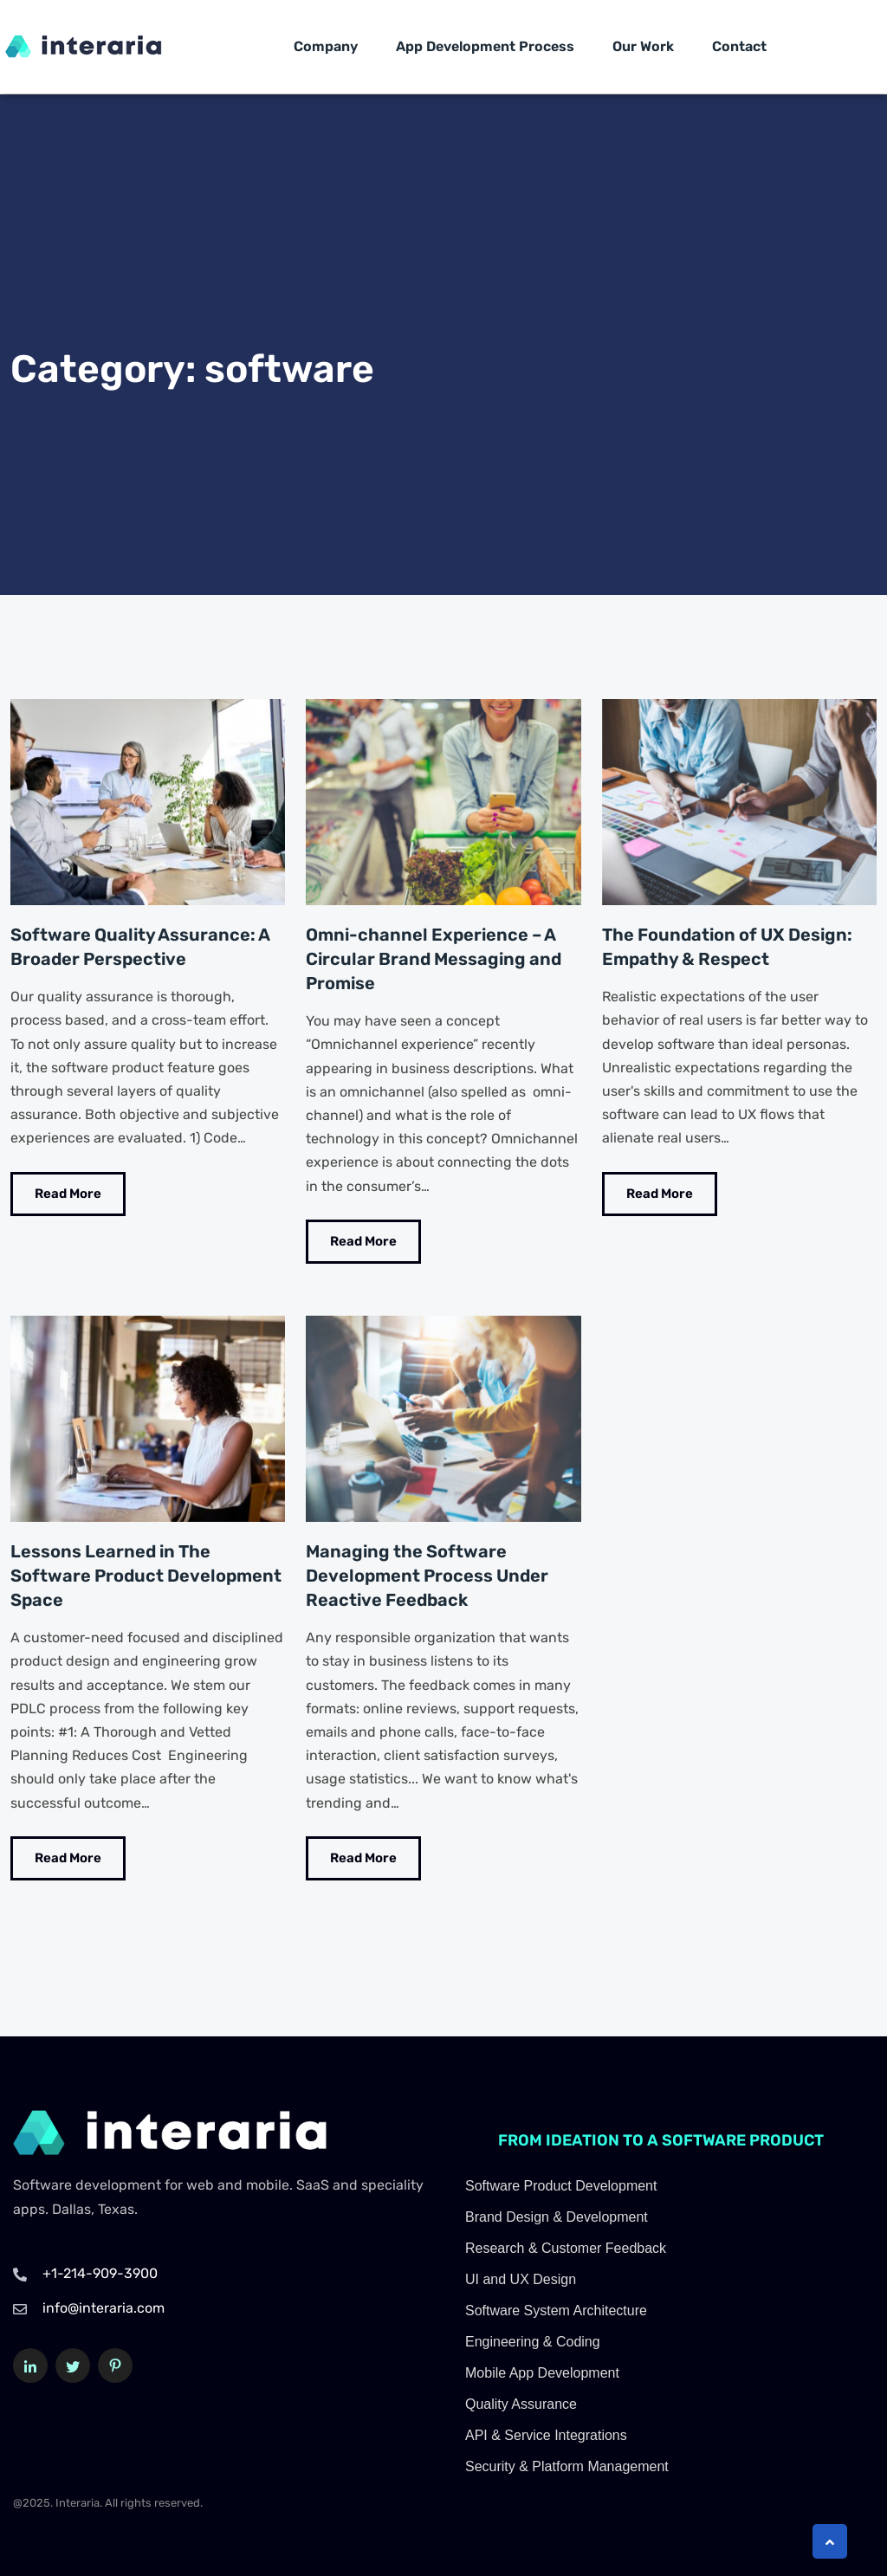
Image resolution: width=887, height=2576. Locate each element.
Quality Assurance (521, 2403)
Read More (68, 1193)
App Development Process (485, 46)
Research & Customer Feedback (565, 2247)
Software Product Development (561, 2185)
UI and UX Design (520, 2278)
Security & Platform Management (567, 2465)
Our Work (643, 46)
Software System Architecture (556, 2309)
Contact (739, 46)
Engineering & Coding (532, 2340)
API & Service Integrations (546, 2434)
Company (326, 46)
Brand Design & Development (556, 2216)
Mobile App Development (542, 2372)
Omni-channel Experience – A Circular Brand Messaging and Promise (433, 959)
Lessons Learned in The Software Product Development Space (146, 1575)
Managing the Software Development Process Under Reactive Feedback (427, 1575)
